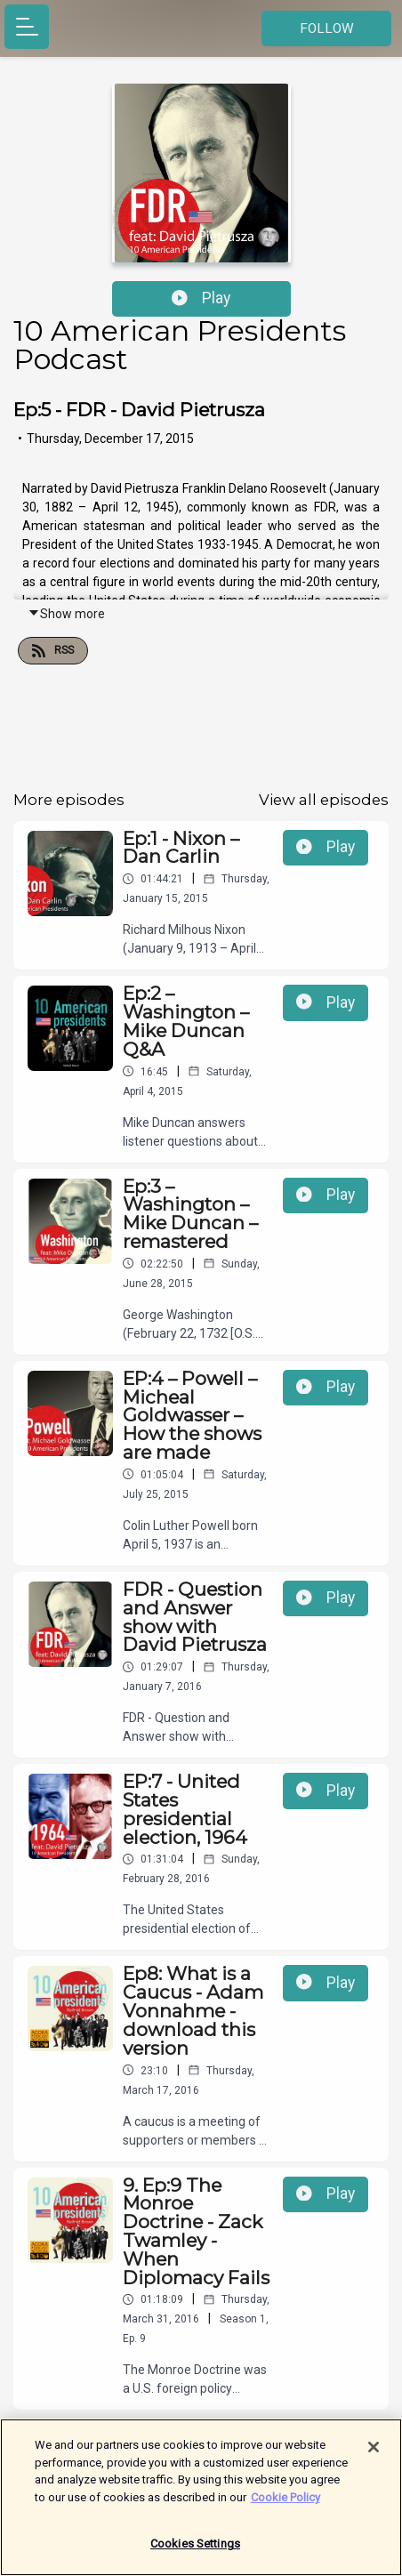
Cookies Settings (195, 2554)
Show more (66, 614)
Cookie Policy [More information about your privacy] (285, 2507)
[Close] (373, 2457)
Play (201, 298)
